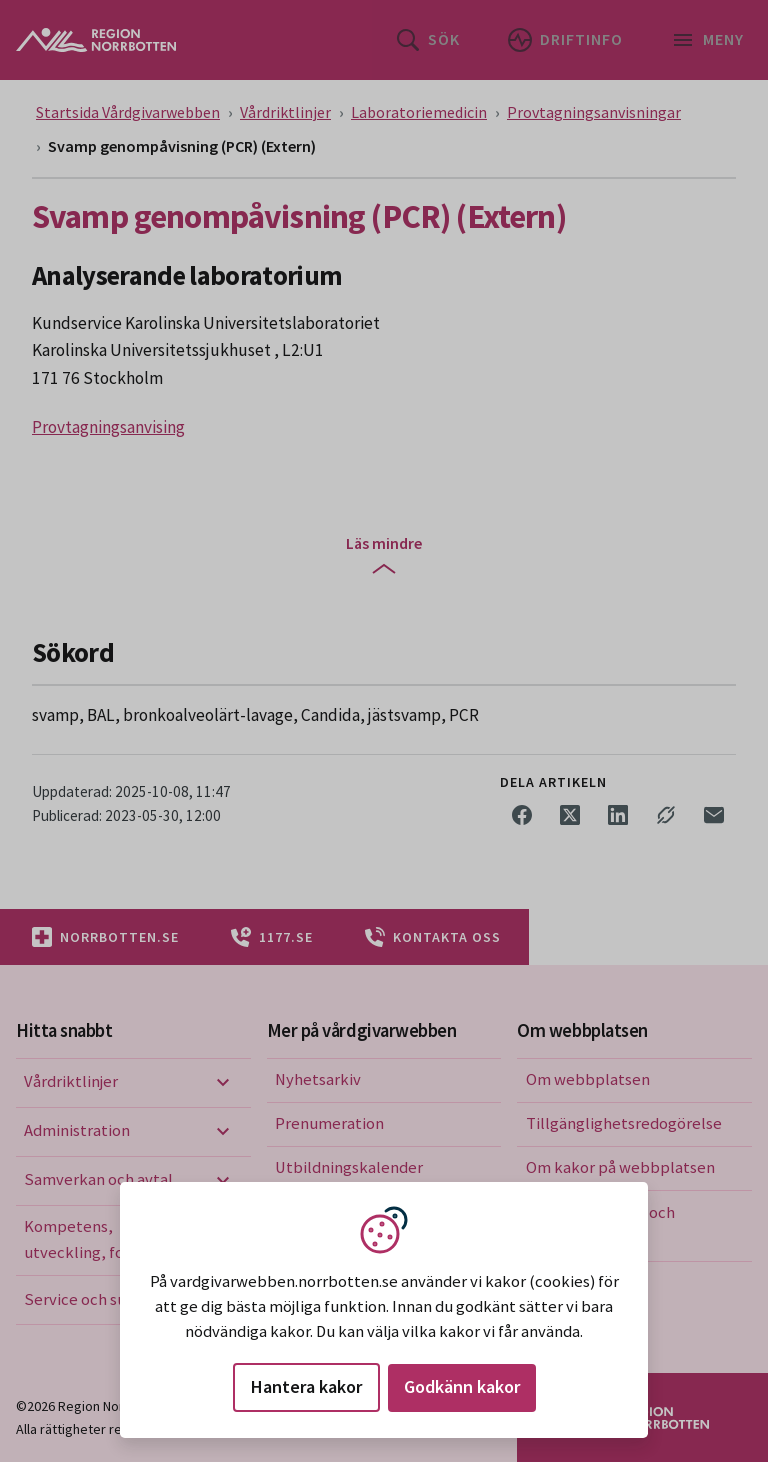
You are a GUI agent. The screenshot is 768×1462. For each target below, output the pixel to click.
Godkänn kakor (462, 1386)
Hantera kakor (306, 1386)
